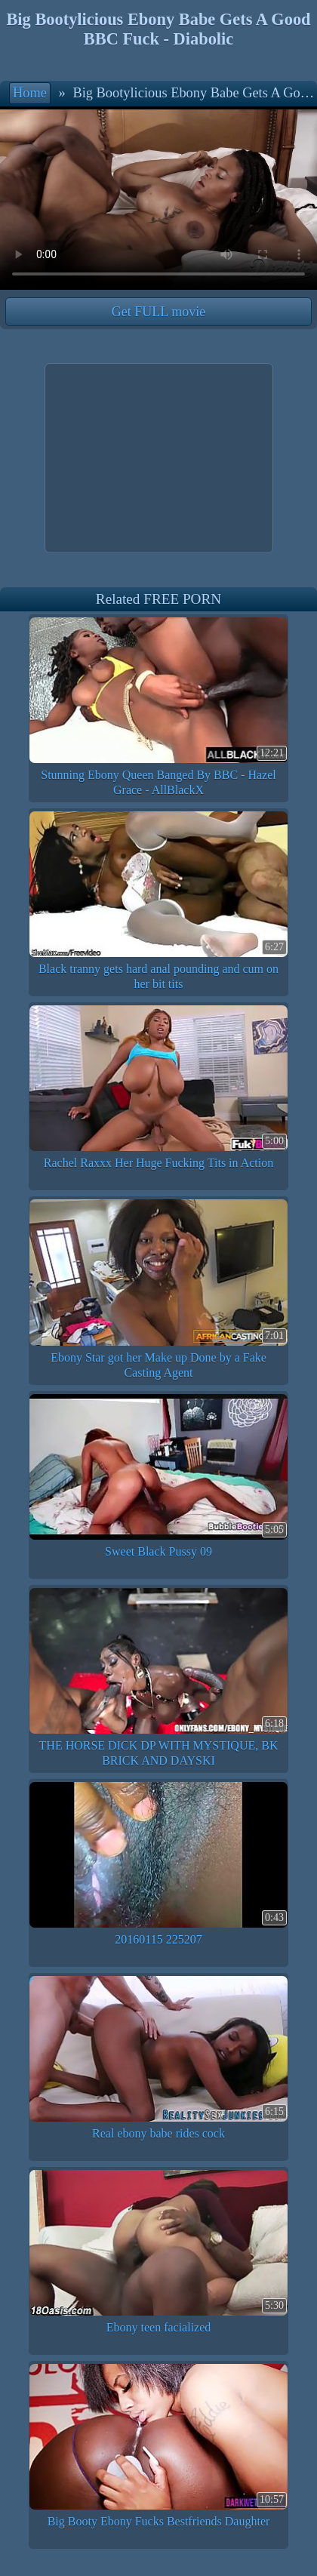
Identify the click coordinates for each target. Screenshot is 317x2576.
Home (30, 92)
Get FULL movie (158, 311)
